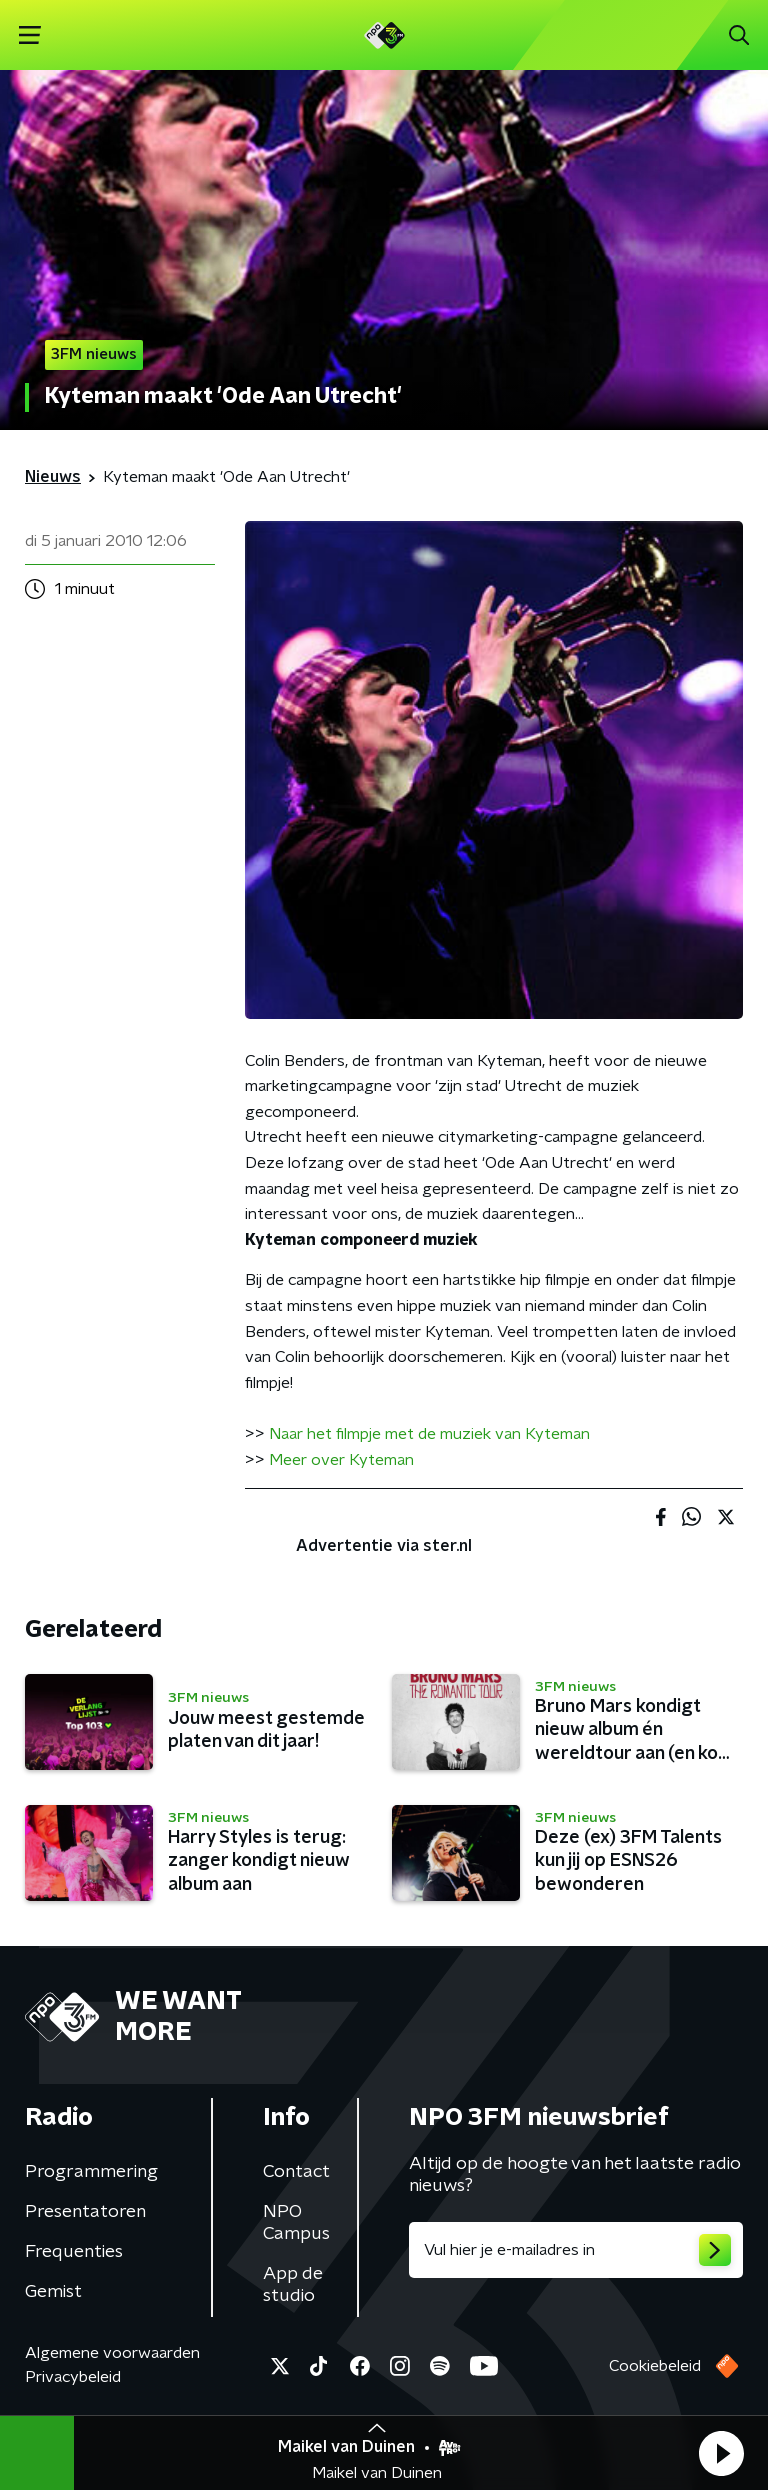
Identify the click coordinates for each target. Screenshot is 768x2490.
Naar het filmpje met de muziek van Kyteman (429, 1434)
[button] (721, 2453)
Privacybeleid (73, 2377)
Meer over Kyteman (341, 1460)
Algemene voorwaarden (112, 2353)
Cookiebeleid (655, 2366)
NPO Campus (296, 2223)
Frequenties (74, 2252)
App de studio (293, 2285)
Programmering (91, 2172)
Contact (296, 2172)
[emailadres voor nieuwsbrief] (576, 2250)
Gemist (53, 2292)
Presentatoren (85, 2212)
